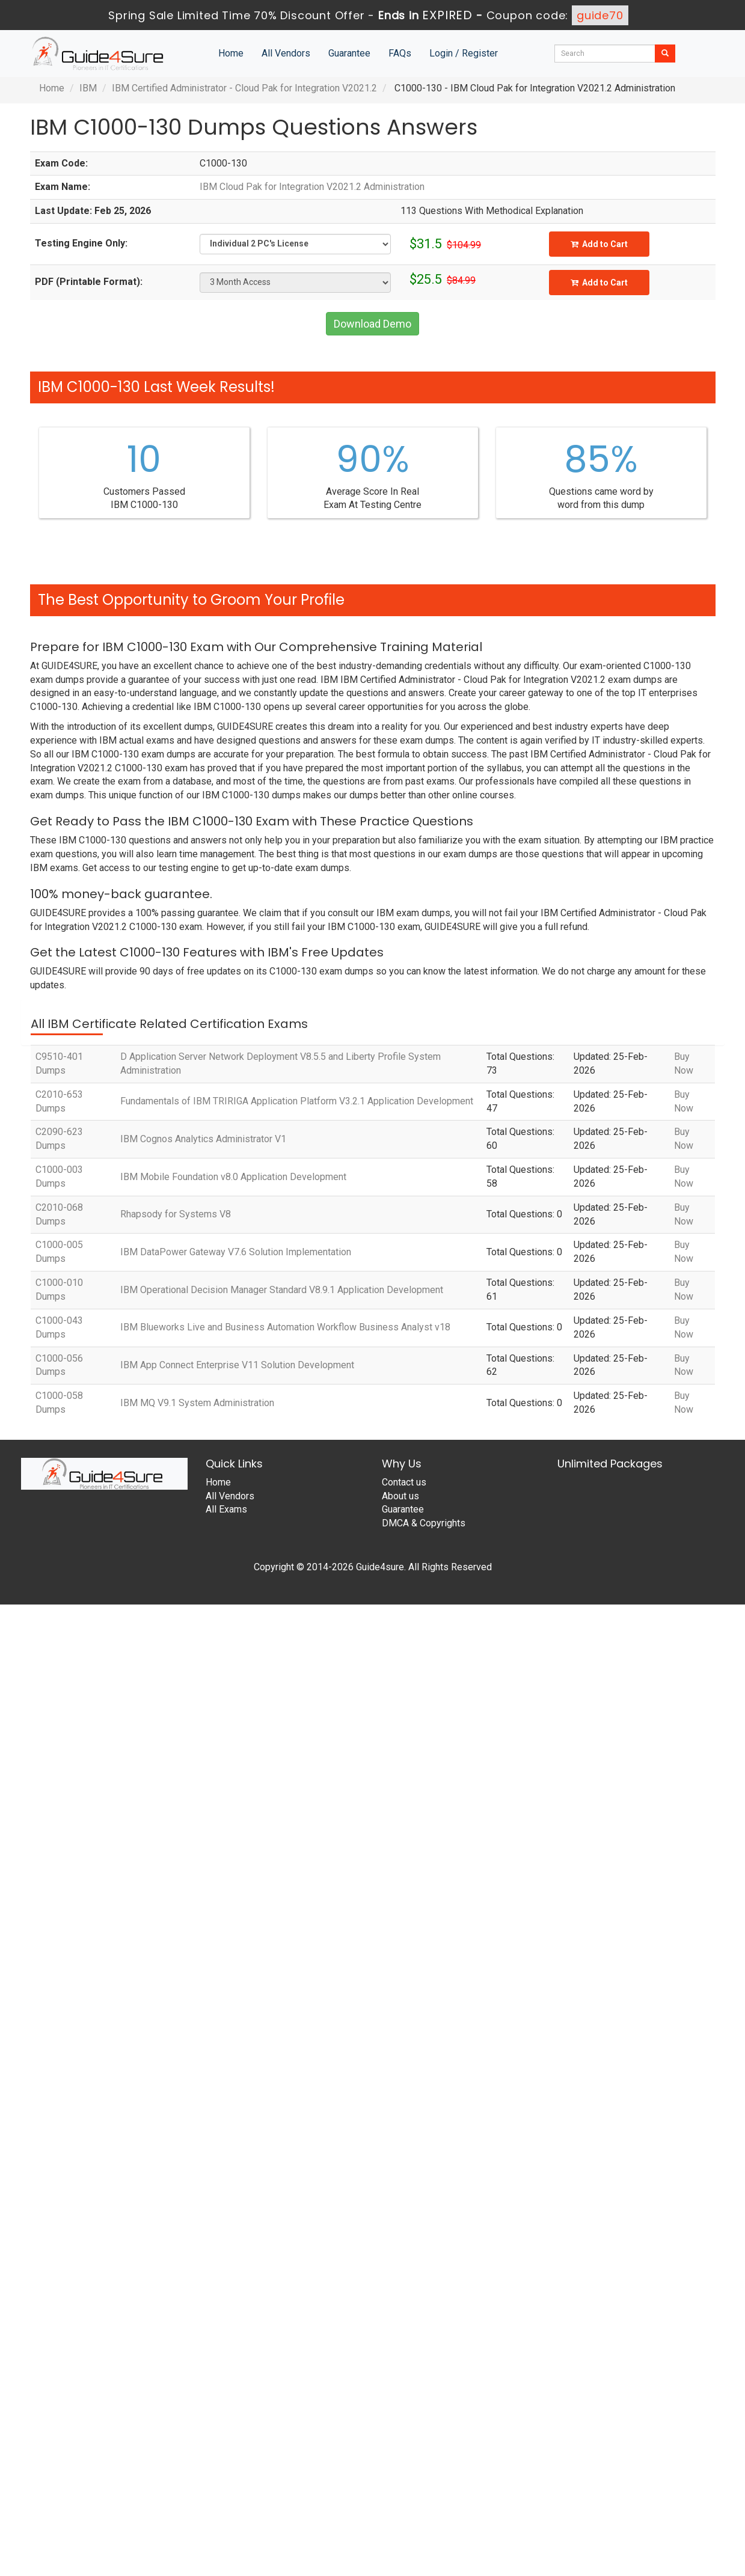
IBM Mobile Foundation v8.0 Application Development (233, 1176)
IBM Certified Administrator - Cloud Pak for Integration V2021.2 (244, 88)
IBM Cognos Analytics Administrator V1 (203, 1139)
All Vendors (286, 53)
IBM (88, 88)
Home (231, 53)
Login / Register (463, 53)
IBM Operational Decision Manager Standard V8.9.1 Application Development (281, 1290)
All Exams (226, 1509)
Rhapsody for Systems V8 (175, 1214)
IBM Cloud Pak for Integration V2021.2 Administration (312, 186)
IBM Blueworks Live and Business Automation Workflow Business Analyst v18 (285, 1327)
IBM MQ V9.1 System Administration (197, 1403)
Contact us (404, 1482)
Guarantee (349, 53)
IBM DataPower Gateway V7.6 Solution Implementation (235, 1252)
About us (400, 1496)
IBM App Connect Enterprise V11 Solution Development (237, 1365)
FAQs (399, 53)
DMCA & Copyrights (423, 1523)
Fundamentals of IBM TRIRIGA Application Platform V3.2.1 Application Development (296, 1101)
